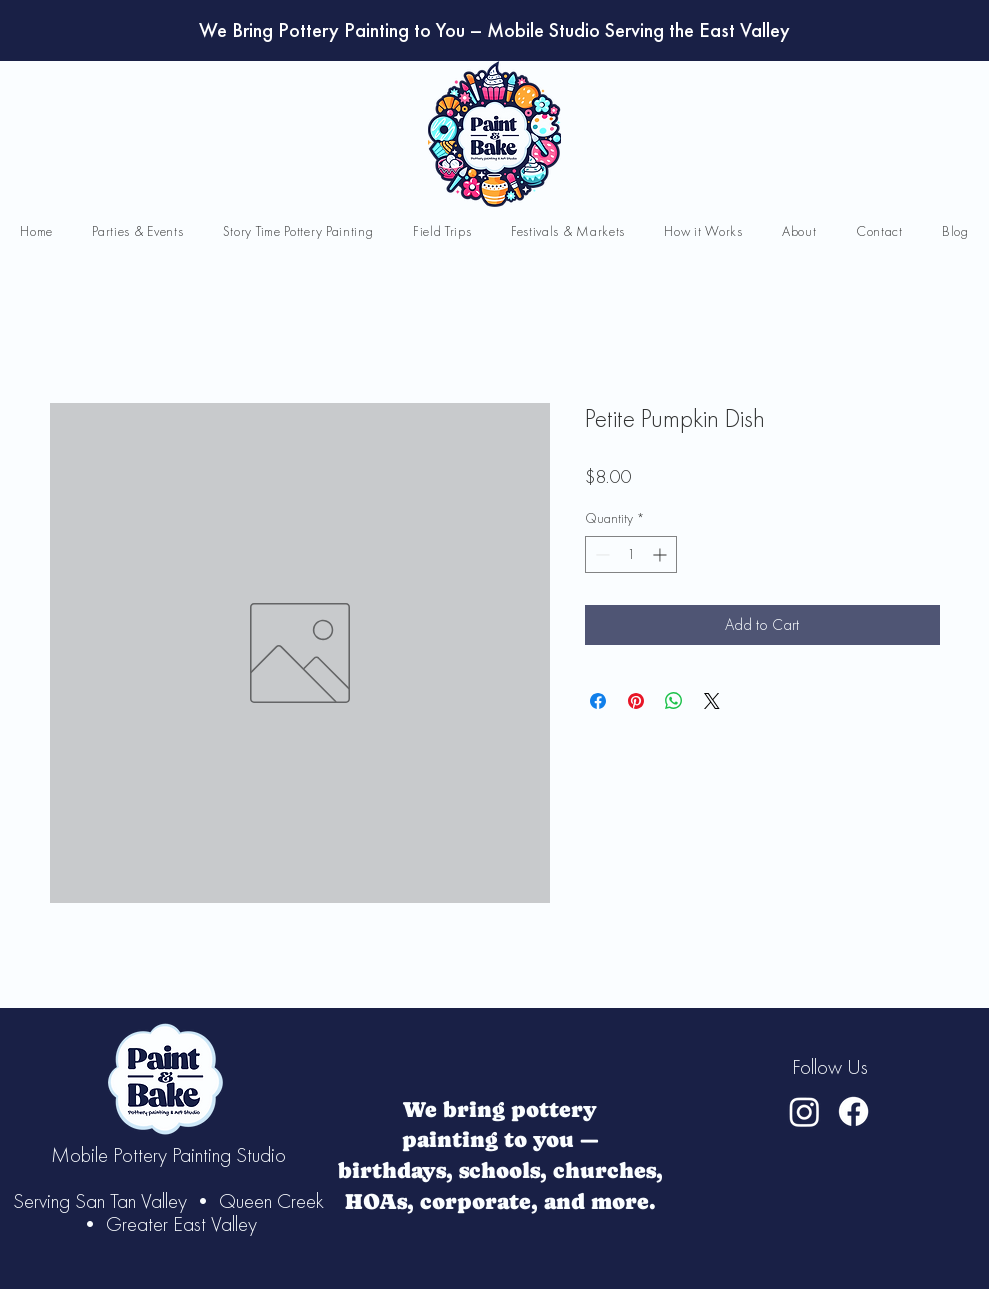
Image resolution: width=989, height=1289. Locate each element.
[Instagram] (804, 1111)
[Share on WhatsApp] (674, 701)
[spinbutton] (631, 554)
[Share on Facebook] (598, 701)
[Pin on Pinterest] (636, 701)
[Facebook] (853, 1111)
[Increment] (661, 554)
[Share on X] (712, 701)
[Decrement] (600, 554)
